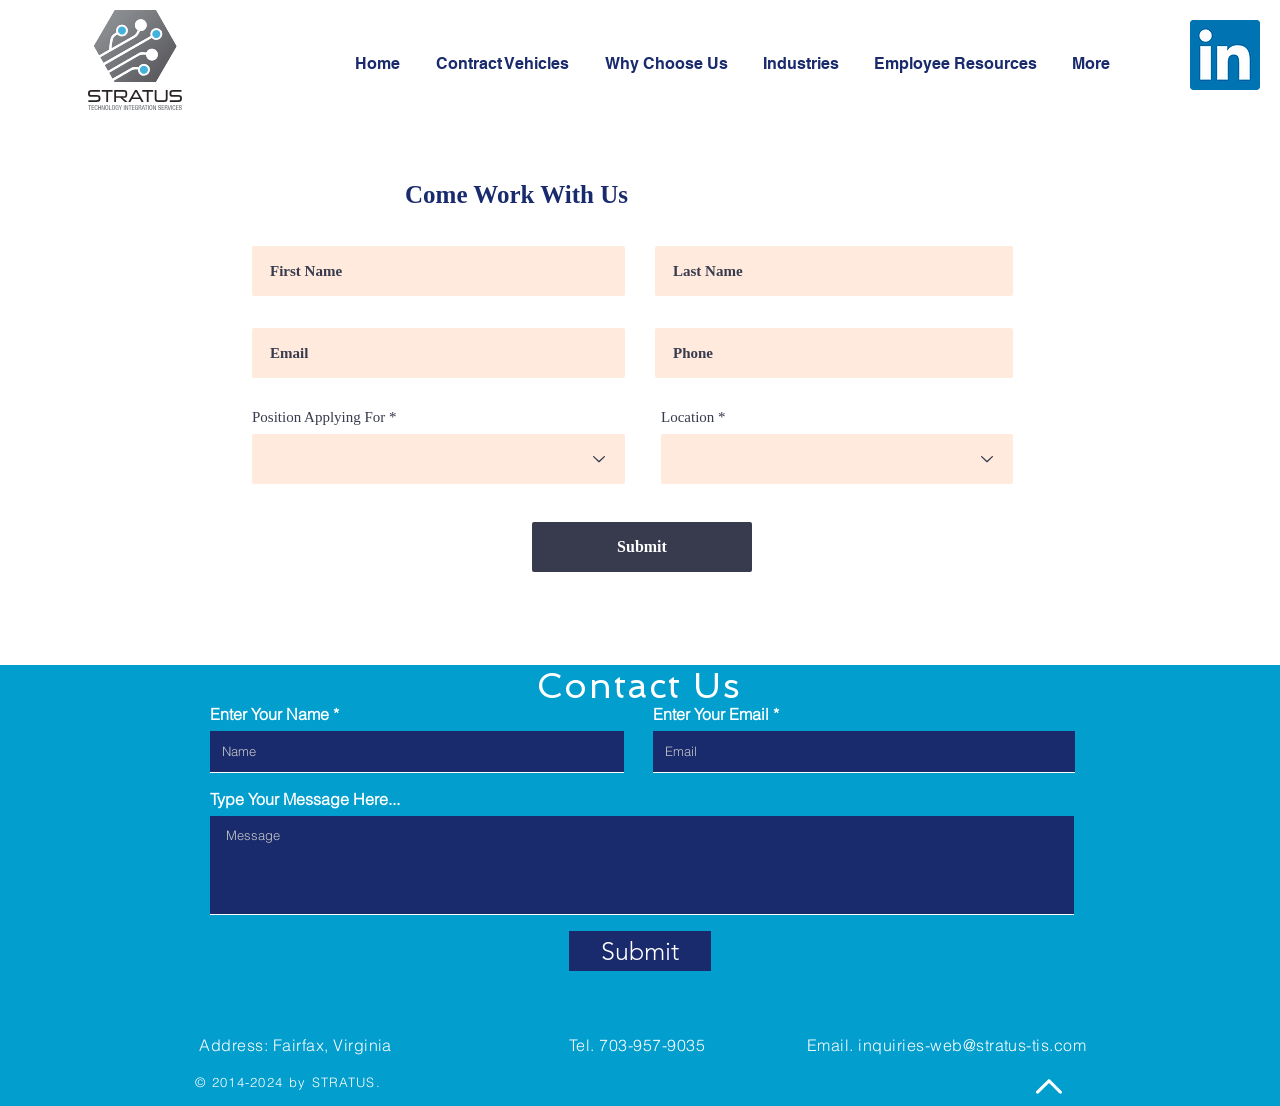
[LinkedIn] (1225, 55)
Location (687, 417)
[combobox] (438, 459)
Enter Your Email (711, 714)
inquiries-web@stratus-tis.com (972, 1045)
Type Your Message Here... (305, 799)
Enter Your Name (269, 714)
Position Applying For (318, 417)
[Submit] (642, 547)
